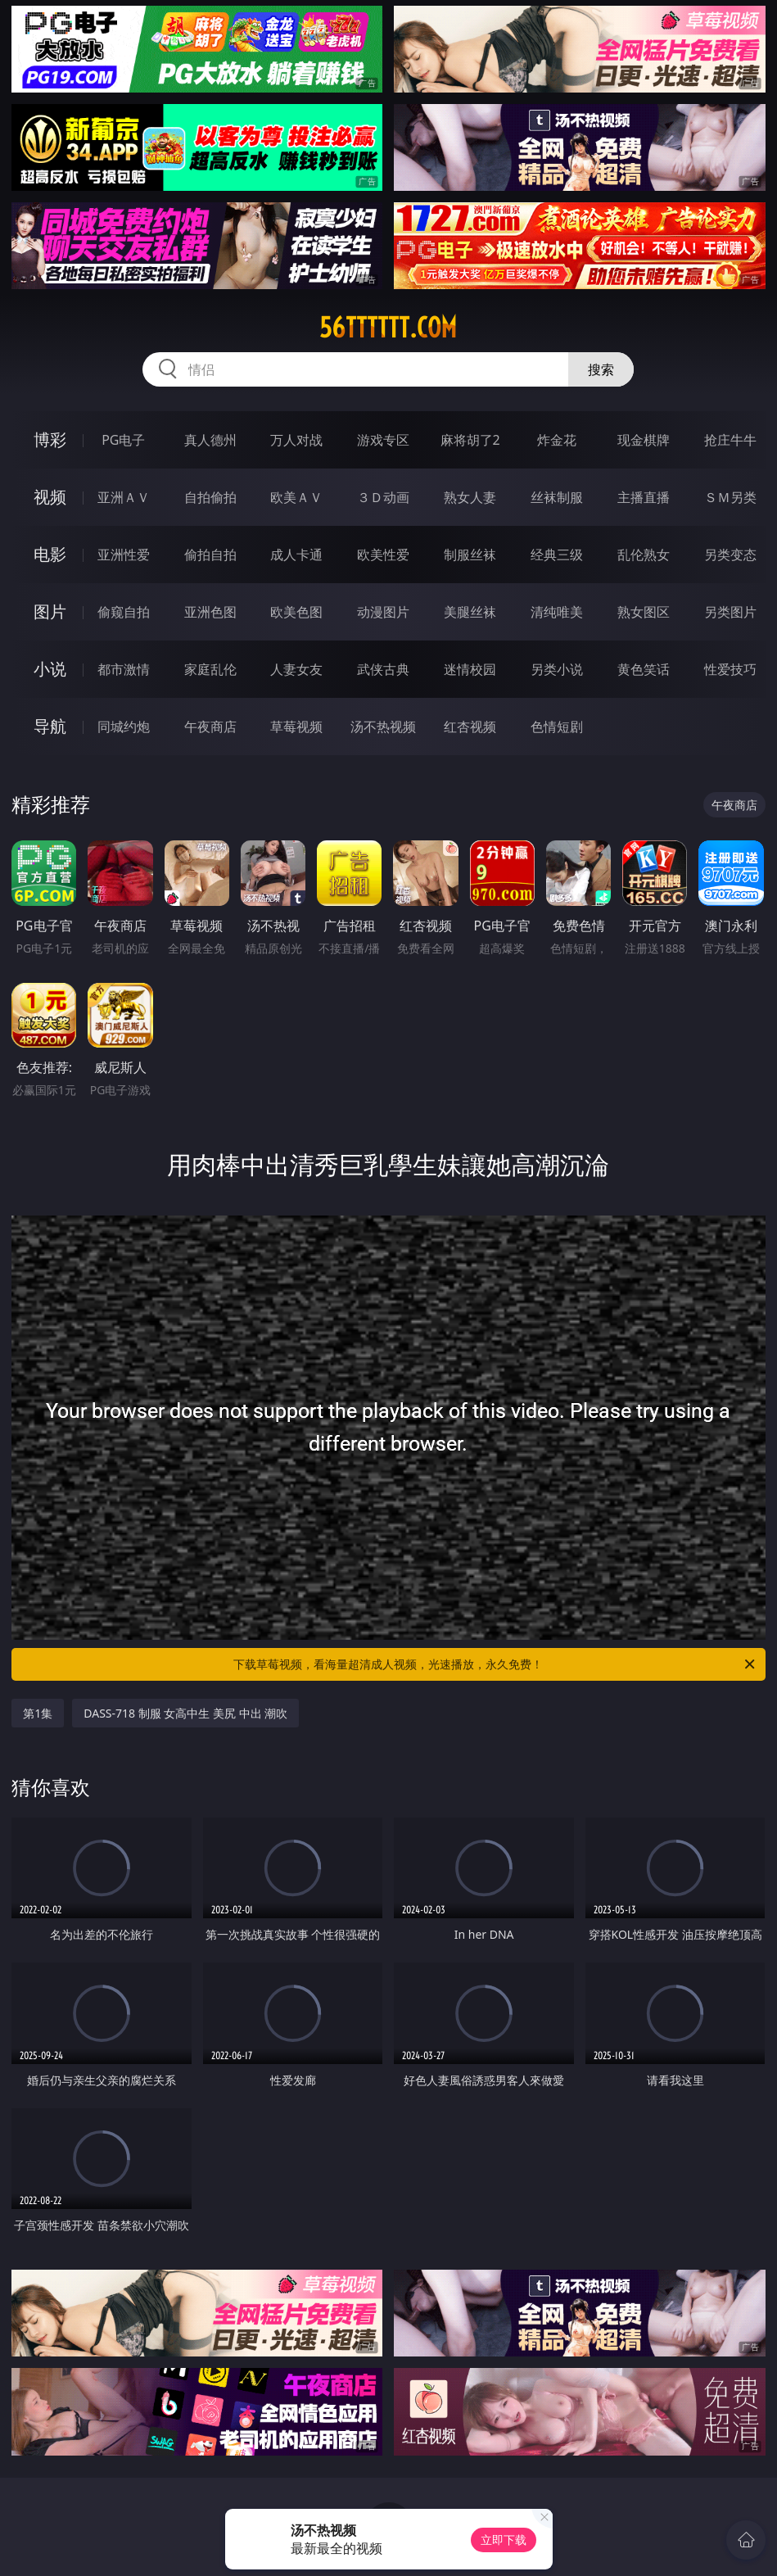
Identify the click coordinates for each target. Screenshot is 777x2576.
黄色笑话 (643, 669)
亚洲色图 (210, 612)
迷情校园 (470, 669)
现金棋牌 (643, 440)
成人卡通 (296, 555)
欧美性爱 (383, 555)
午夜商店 (210, 727)
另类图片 (730, 612)
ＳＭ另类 (730, 497)
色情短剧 (557, 727)
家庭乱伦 (210, 669)
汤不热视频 (383, 727)
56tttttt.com (388, 327)
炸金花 (556, 440)
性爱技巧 (730, 669)
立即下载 (503, 2539)
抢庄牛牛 (730, 440)
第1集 (37, 1713)
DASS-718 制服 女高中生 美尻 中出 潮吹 (185, 1713)
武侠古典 (383, 669)
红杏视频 (470, 727)
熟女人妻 (470, 497)
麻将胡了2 (470, 440)
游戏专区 (383, 440)
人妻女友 (296, 669)
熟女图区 (643, 612)
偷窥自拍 (123, 612)
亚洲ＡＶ (123, 497)
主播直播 (643, 497)
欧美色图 (296, 612)
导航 (50, 726)
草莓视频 (296, 727)
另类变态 (730, 555)
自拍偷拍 (210, 497)
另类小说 (557, 669)
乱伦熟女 (643, 555)
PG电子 (123, 440)
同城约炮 (123, 727)
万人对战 (296, 440)
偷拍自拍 (210, 555)
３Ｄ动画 (383, 497)
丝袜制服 (557, 497)
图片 (50, 611)
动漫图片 (383, 612)
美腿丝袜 (470, 612)
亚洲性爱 (123, 555)
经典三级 (557, 555)
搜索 (601, 369)
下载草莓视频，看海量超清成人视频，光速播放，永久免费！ (495, 1664)
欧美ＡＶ (296, 497)
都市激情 (123, 669)
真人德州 (210, 440)
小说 (50, 669)
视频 (50, 497)
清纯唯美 (557, 612)
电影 (50, 554)
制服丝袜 (470, 555)
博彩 (50, 439)
